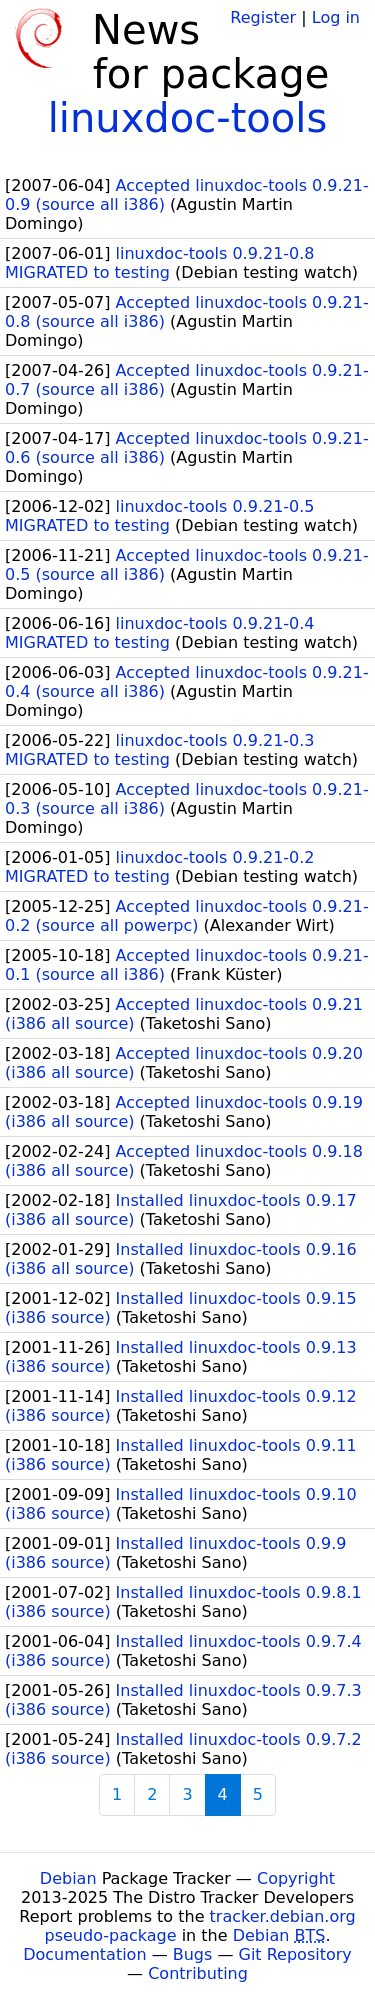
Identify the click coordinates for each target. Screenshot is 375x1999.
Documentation (84, 1954)
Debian (68, 1878)
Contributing (198, 1973)
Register (263, 17)
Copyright (296, 1878)
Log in (336, 17)
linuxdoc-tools (187, 118)
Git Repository (295, 1954)
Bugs (193, 1954)
